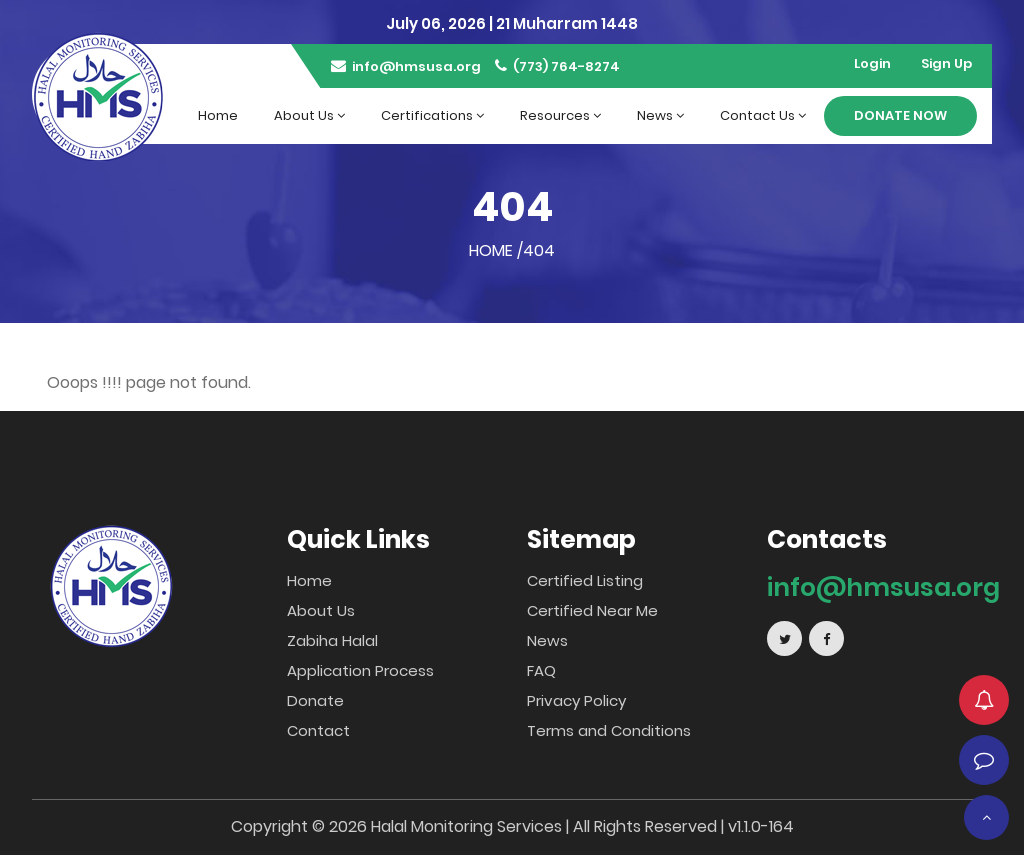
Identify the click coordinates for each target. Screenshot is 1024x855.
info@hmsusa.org (406, 66)
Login (872, 63)
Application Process (360, 670)
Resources (560, 115)
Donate (315, 700)
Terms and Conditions (609, 730)
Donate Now (900, 115)
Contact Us (763, 115)
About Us (309, 115)
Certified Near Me (592, 610)
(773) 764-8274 (557, 66)
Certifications (432, 115)
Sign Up (946, 63)
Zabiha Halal (332, 640)
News (660, 115)
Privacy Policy (576, 700)
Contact (318, 730)
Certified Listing (585, 580)
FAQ (541, 670)
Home (218, 115)
